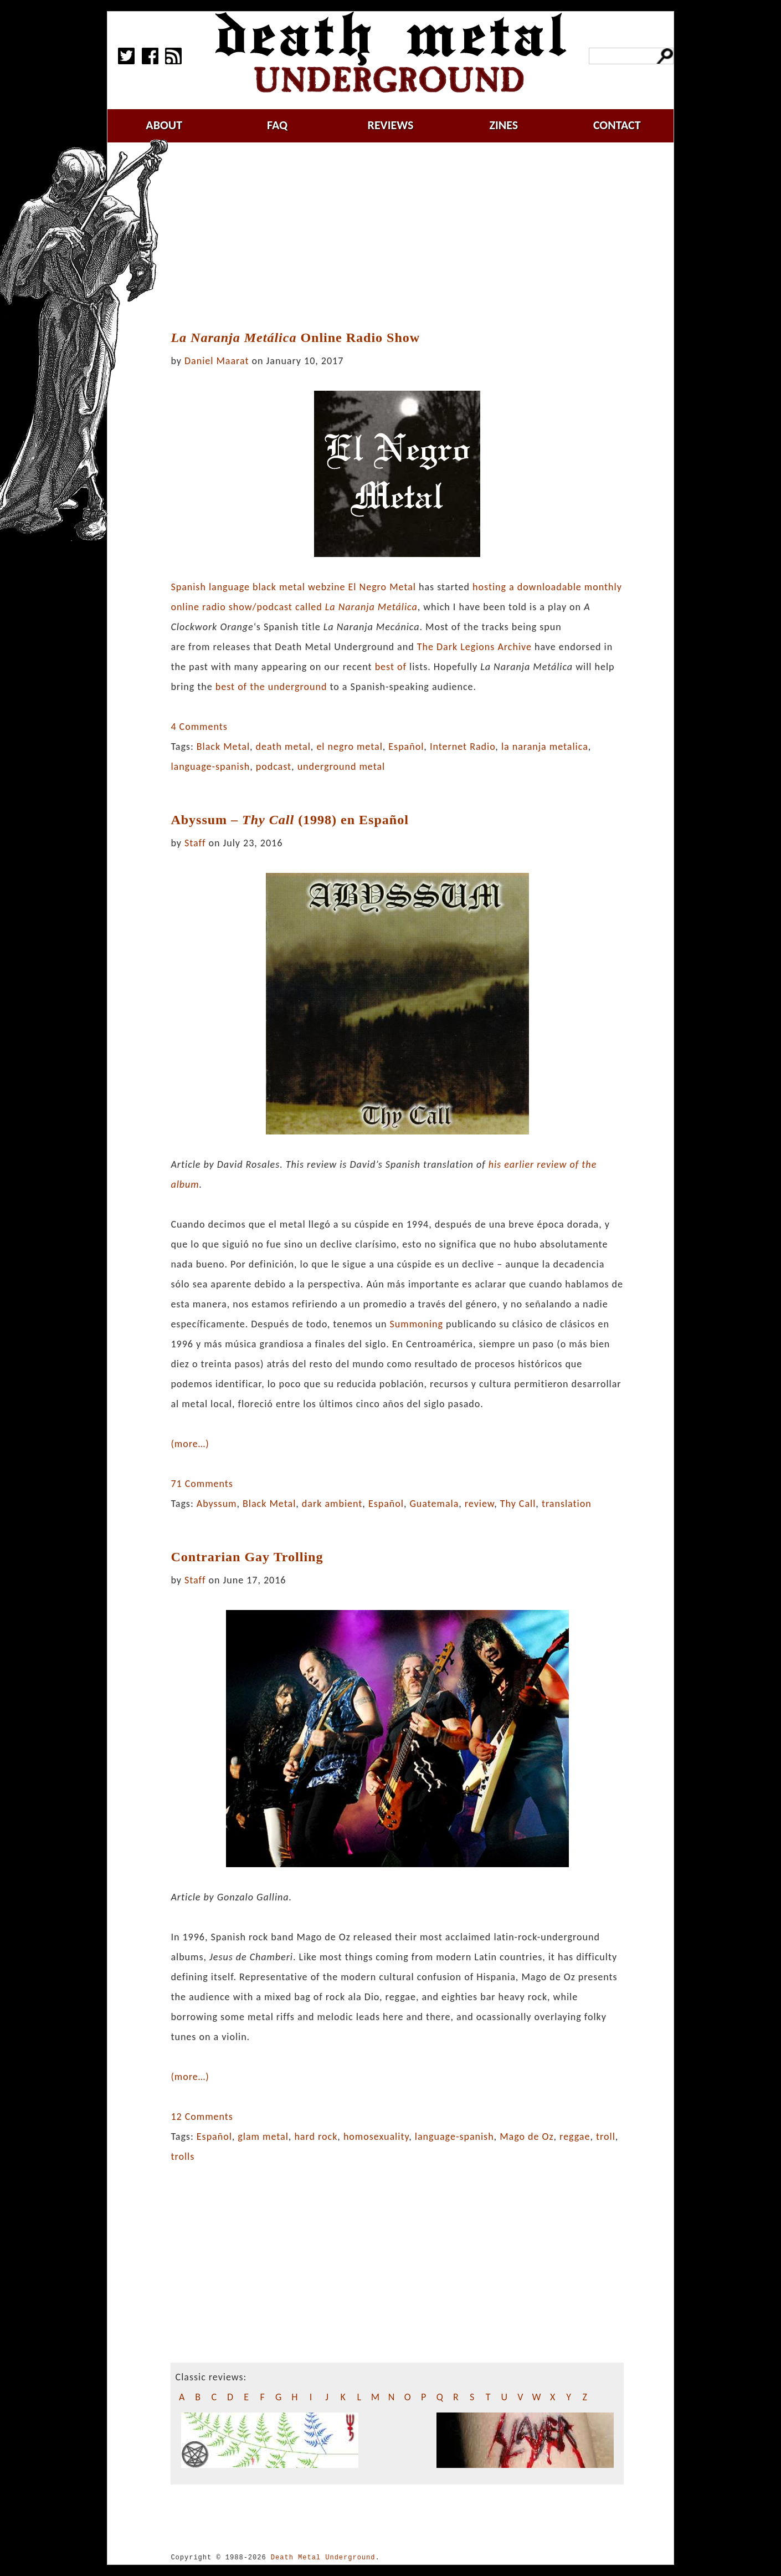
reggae (574, 2136)
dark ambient (332, 1503)
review (479, 1503)
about (164, 124)
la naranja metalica (544, 746)
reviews (391, 124)
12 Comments (202, 2116)
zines (503, 124)
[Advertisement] (404, 236)
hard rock (315, 2136)
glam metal (263, 2136)
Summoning (417, 1324)
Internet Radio (462, 746)
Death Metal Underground (323, 2557)
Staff (194, 843)
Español (406, 746)
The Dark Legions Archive (474, 647)
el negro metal (349, 746)
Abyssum (217, 1503)
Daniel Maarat (216, 361)
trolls (182, 2156)
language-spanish (210, 766)
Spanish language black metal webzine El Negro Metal (293, 587)
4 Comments (199, 726)
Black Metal (223, 746)
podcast (273, 766)
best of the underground (271, 687)
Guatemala (434, 1503)
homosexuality (376, 2136)
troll (605, 2136)
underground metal (341, 766)
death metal (283, 746)
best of (391, 667)
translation (567, 1503)
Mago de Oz (526, 2136)
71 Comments (202, 1484)
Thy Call (518, 1503)
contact (617, 124)
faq (277, 124)
